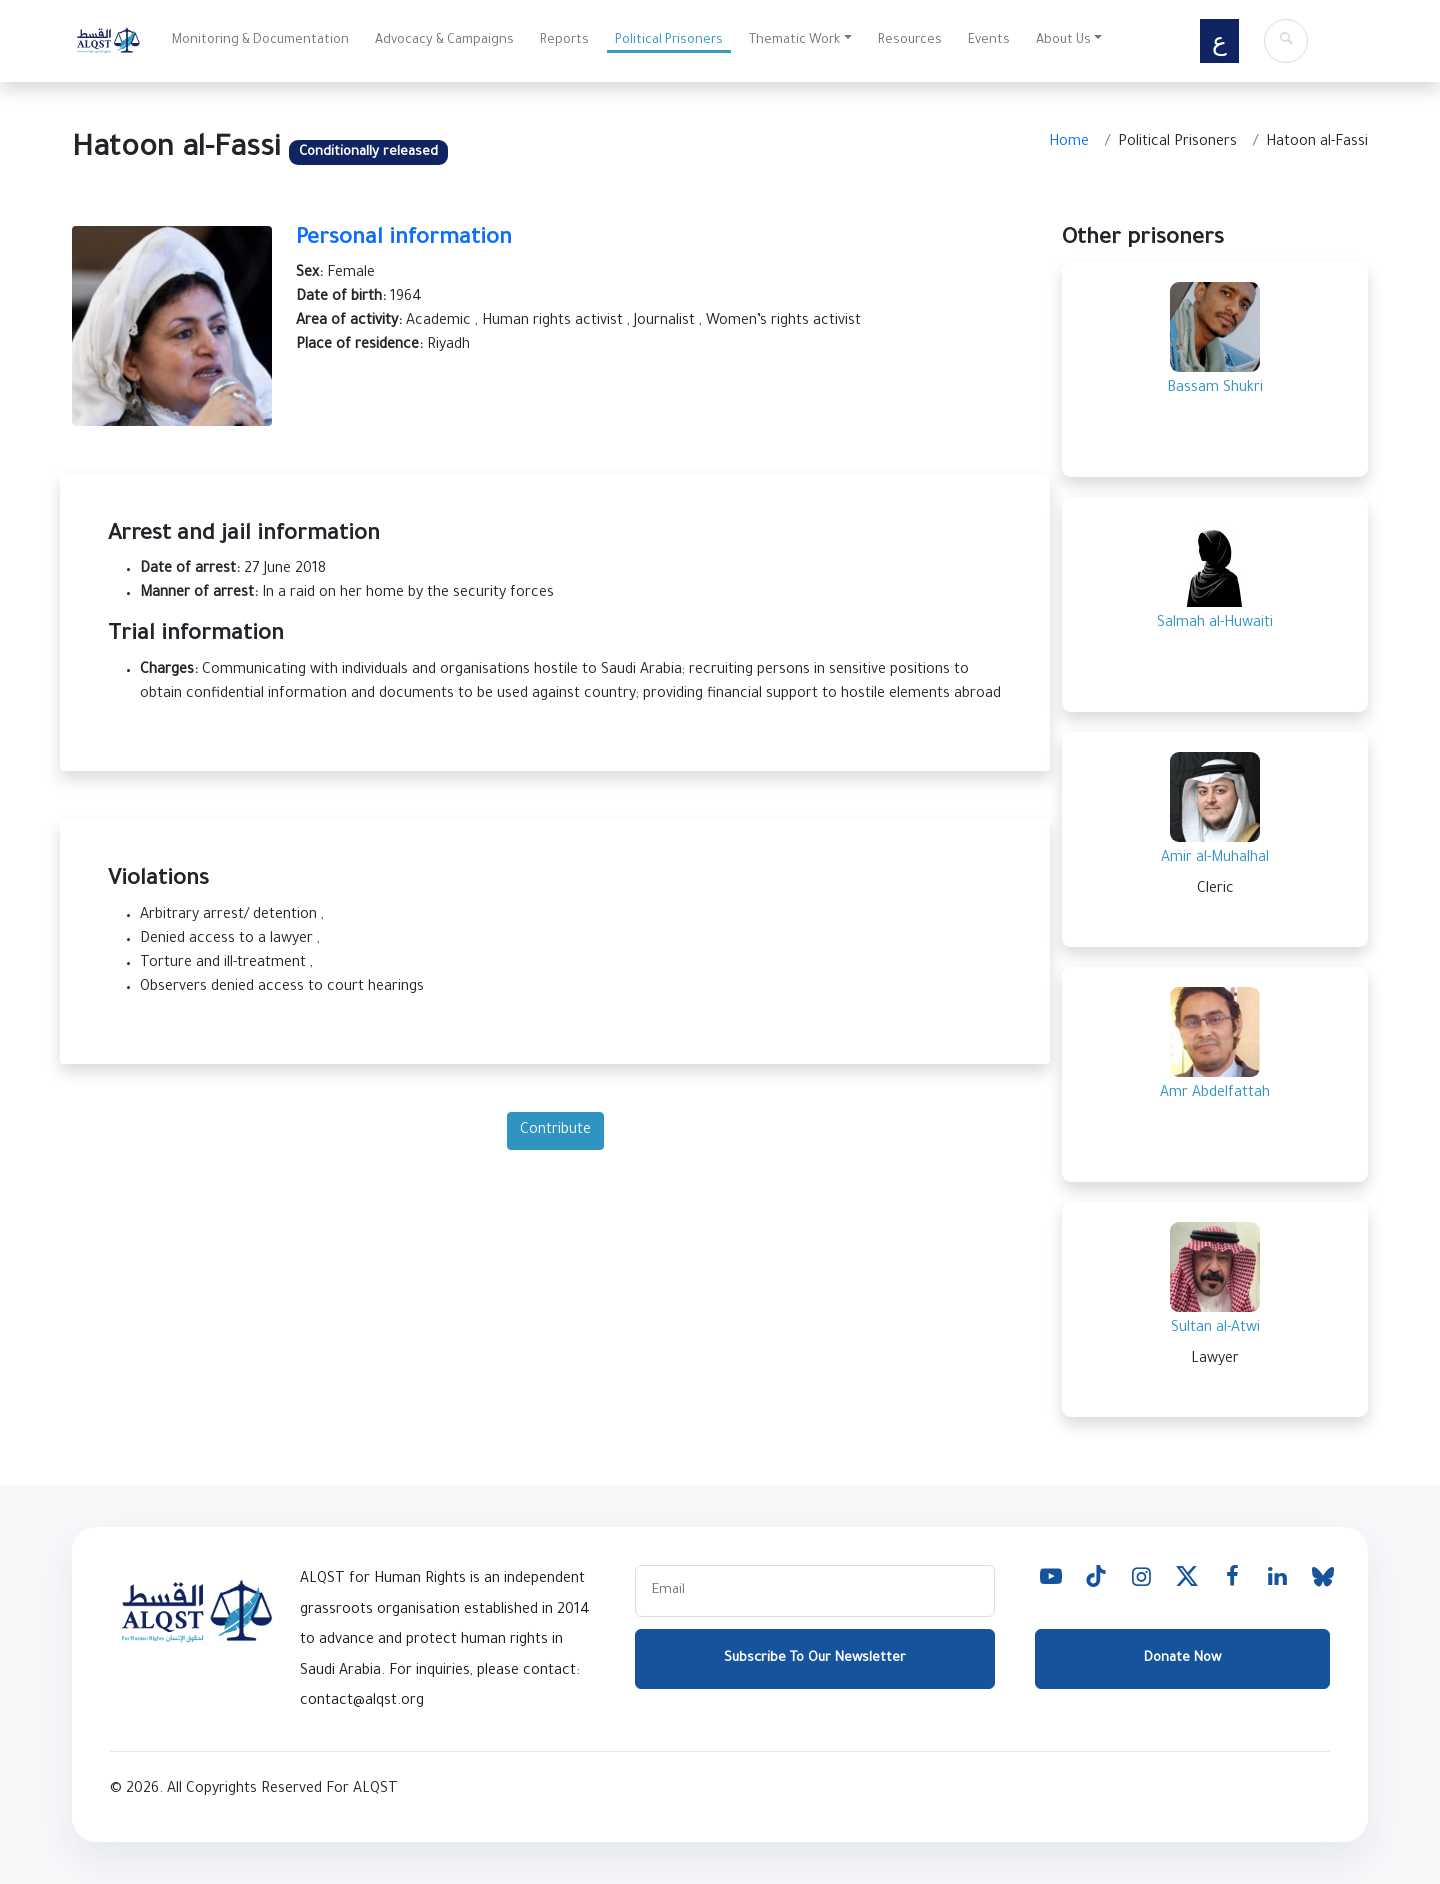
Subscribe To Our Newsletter (815, 1658)
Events (989, 41)
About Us (1063, 41)
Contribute (555, 1131)
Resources (910, 41)
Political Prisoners (669, 41)
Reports (564, 41)
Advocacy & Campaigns (444, 41)
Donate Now (1182, 1658)
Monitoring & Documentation (260, 41)
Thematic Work (794, 41)
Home (1069, 143)
